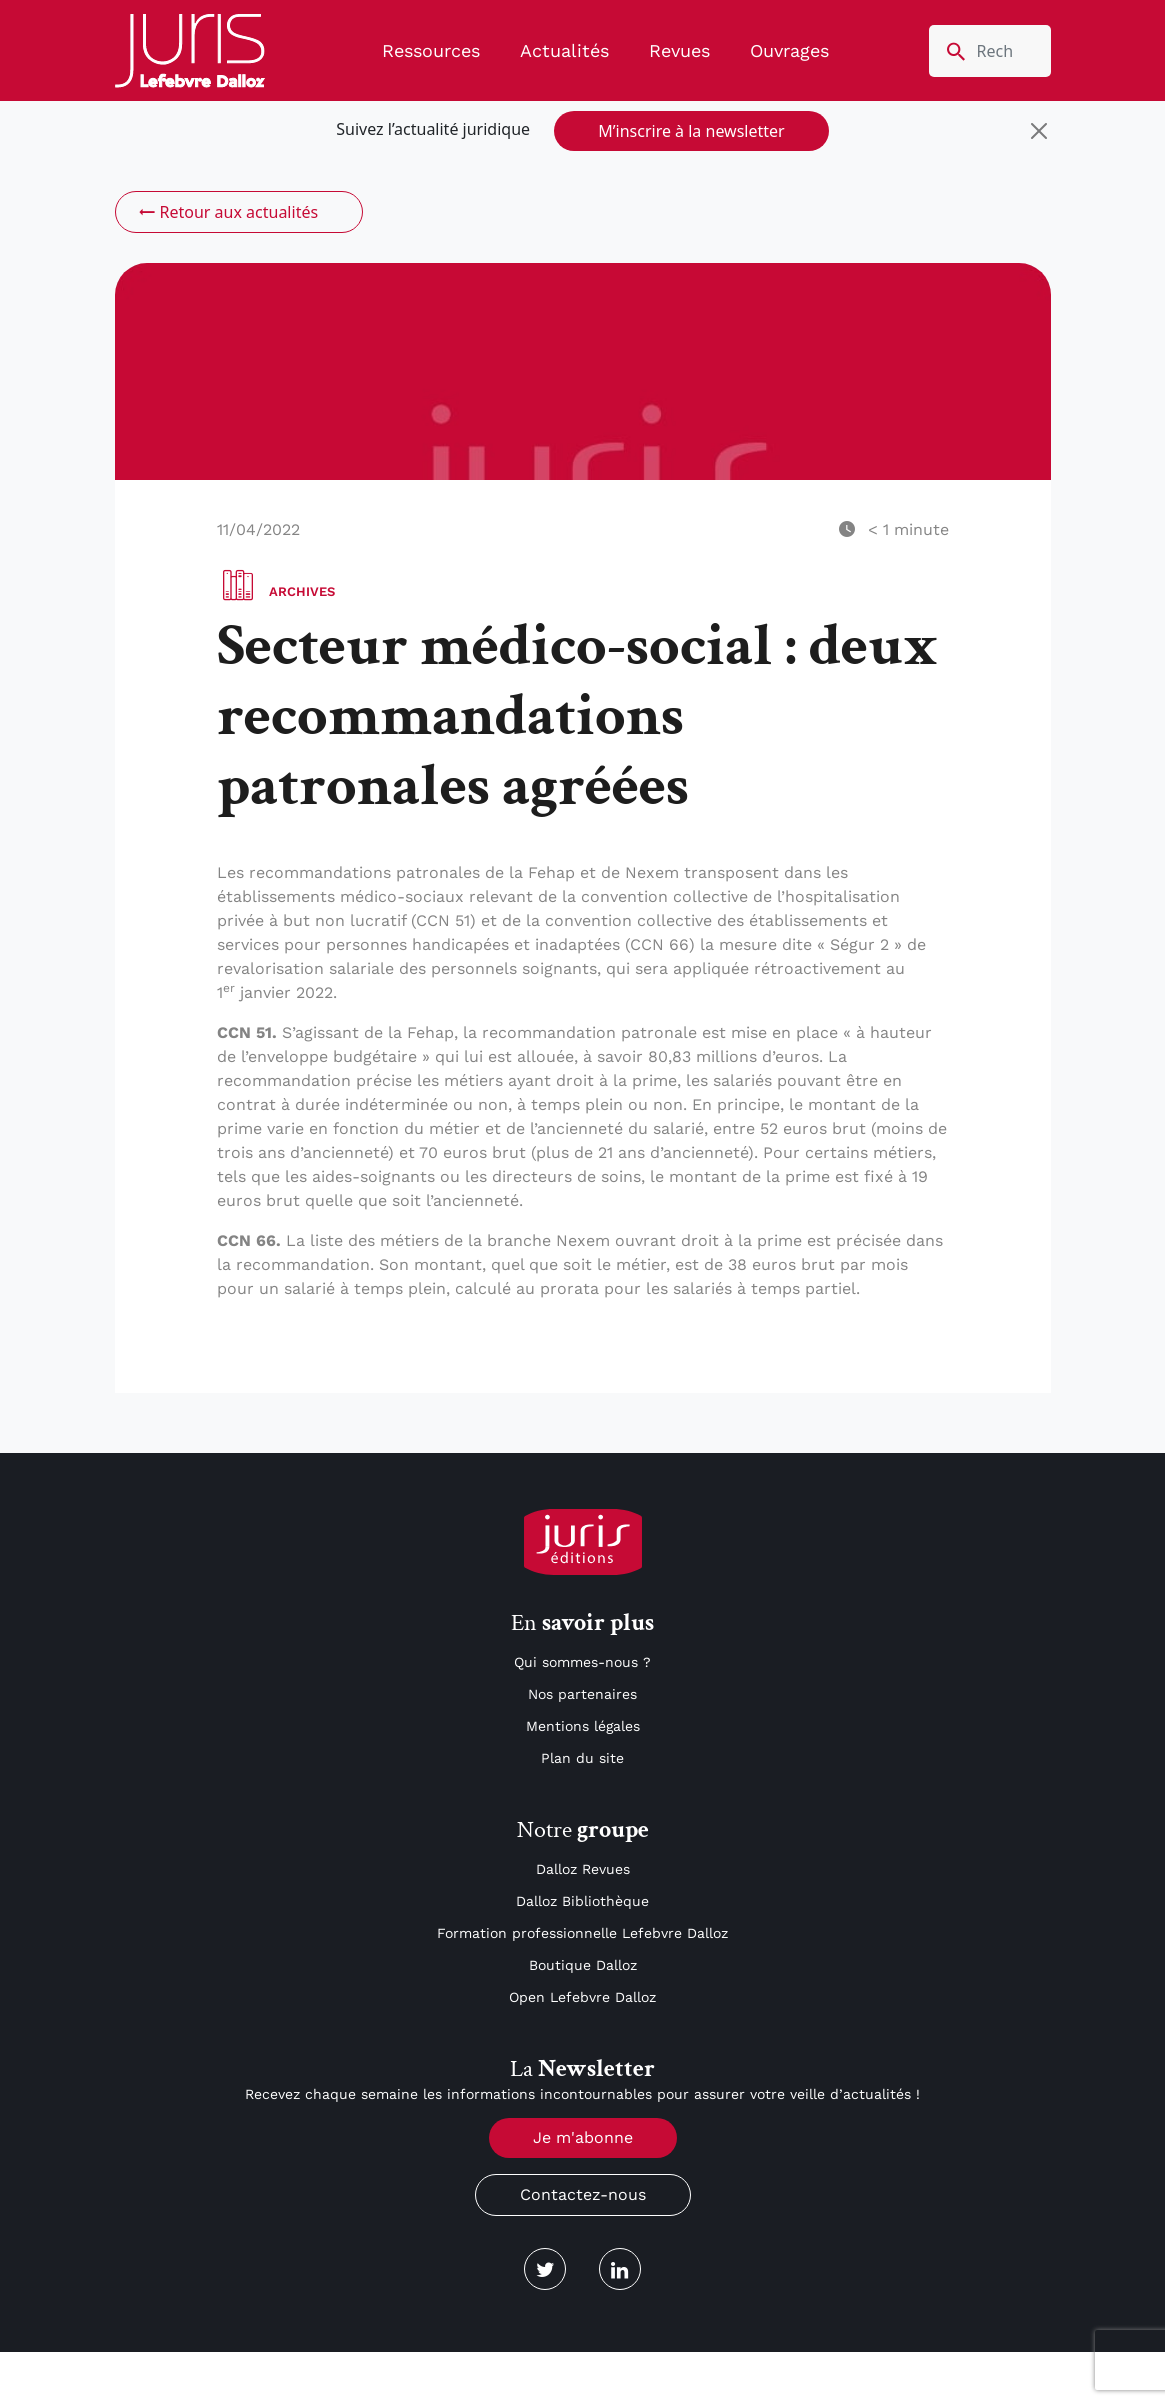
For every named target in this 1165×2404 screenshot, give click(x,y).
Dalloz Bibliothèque (582, 1901)
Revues (679, 50)
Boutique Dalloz (583, 1965)
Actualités (564, 50)
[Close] (1039, 131)
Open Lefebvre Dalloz (582, 1997)
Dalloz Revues (583, 1869)
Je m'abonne (583, 2137)
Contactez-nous (583, 2194)
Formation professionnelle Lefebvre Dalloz (582, 1933)
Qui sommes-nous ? (582, 1662)
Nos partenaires (582, 1694)
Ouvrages (789, 50)
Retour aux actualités (227, 212)
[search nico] (990, 51)
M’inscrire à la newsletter (691, 131)
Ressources (431, 50)
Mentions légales (583, 1726)
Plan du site (582, 1758)
